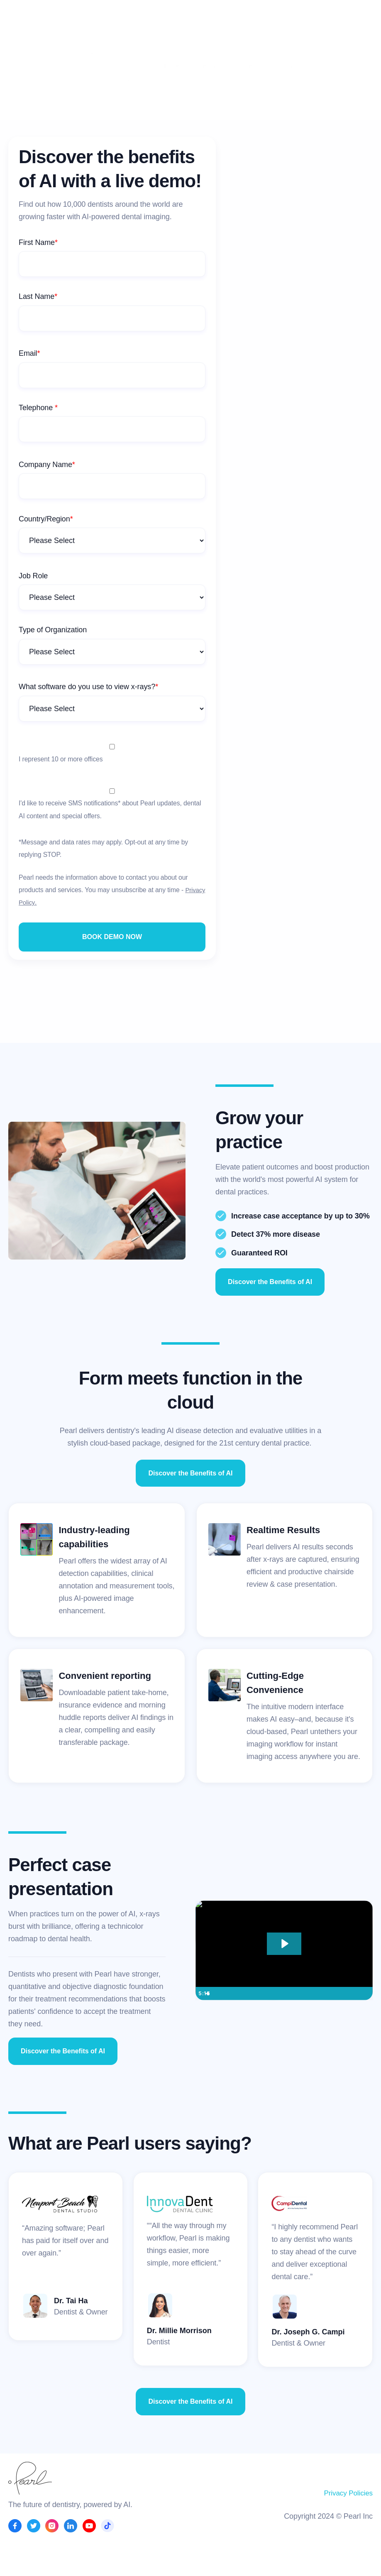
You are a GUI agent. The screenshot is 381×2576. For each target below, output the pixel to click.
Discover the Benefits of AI (270, 1281)
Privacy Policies (347, 2493)
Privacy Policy (38, 902)
